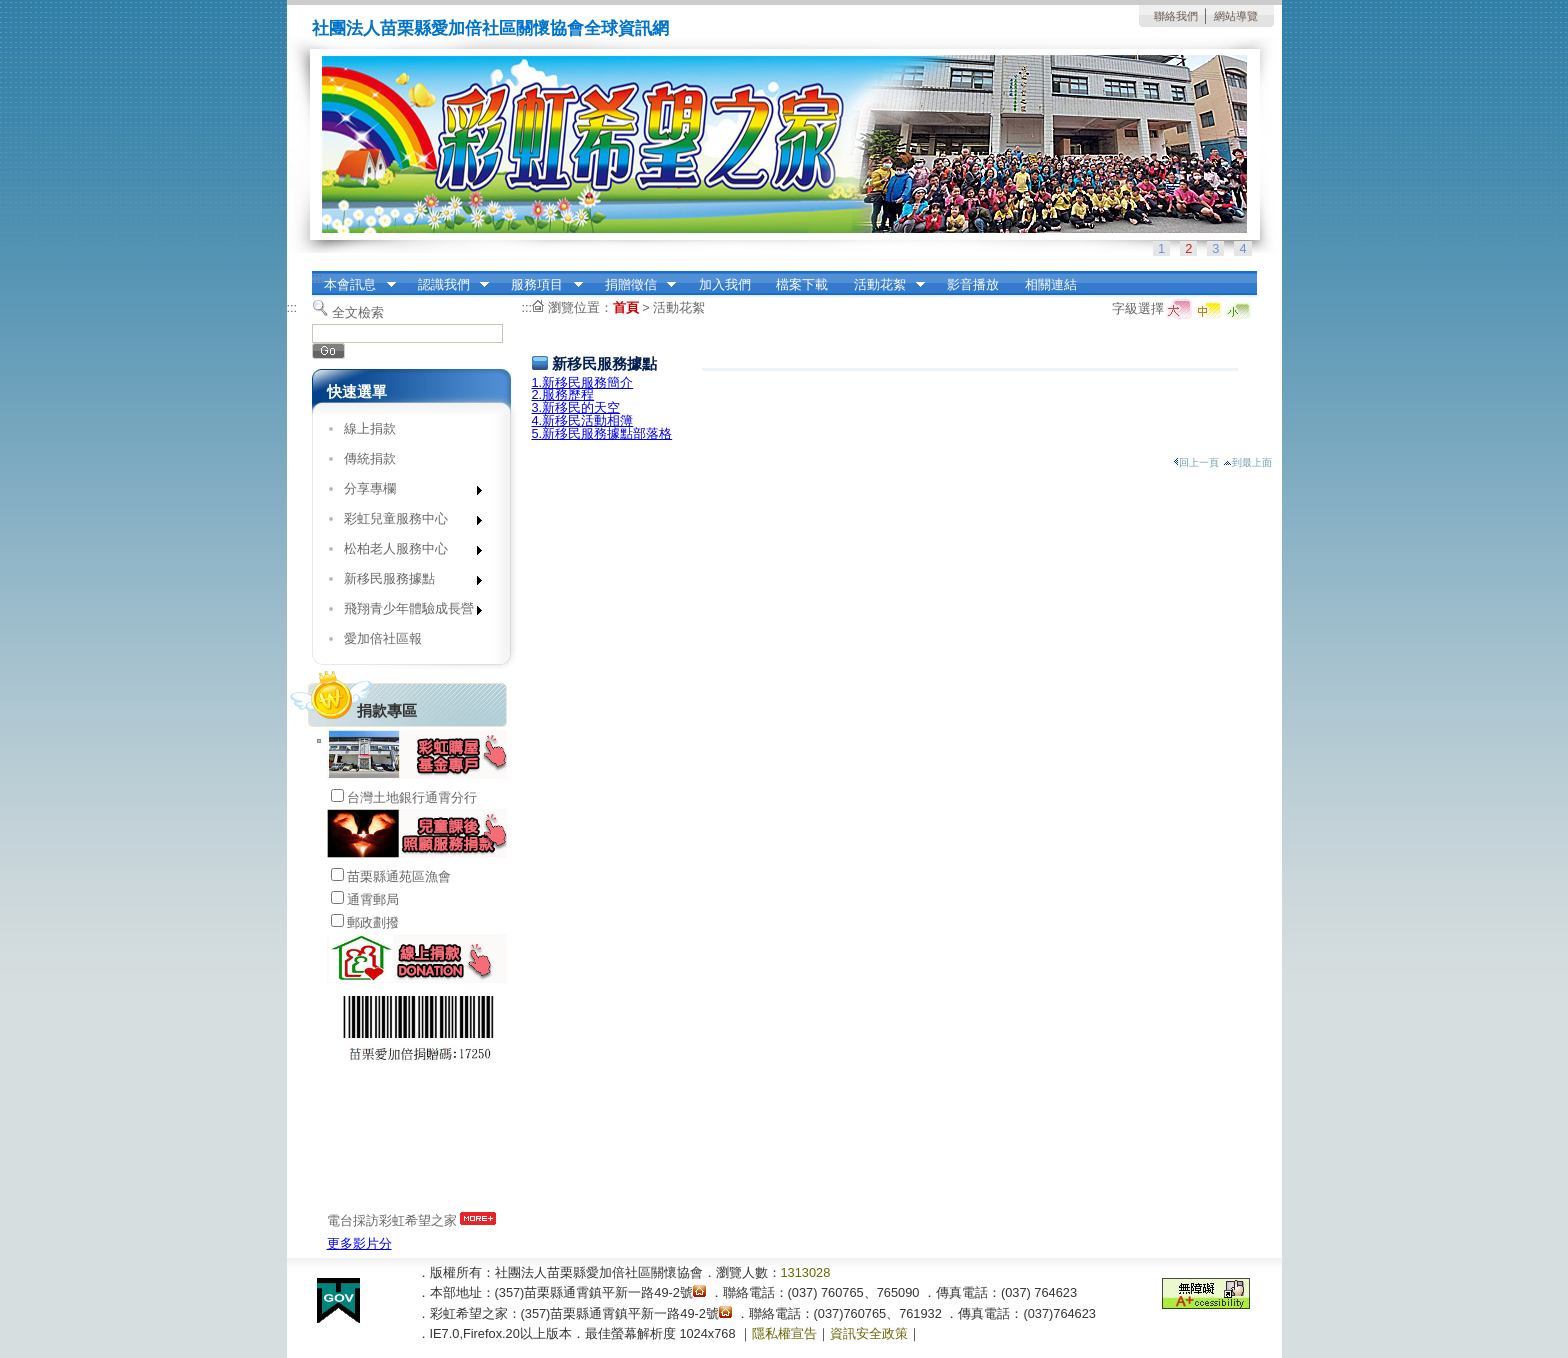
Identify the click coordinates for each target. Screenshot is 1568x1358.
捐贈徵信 (634, 285)
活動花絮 (883, 285)
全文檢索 (358, 312)
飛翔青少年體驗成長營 (406, 612)
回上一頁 (1196, 462)
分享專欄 (406, 492)
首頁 (626, 307)
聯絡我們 (1176, 16)
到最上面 (1247, 462)
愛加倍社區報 (383, 638)
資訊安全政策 (869, 1333)
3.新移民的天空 (576, 407)
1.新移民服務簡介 (583, 382)
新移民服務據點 (406, 582)
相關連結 (1051, 284)
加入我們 (725, 284)
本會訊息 (354, 285)
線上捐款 (370, 428)
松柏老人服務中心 (406, 552)
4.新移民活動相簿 (583, 420)
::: (317, 277)
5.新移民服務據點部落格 (602, 433)
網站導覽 (1236, 16)
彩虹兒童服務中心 (406, 522)
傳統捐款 (370, 458)
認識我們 (447, 285)
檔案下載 (802, 284)
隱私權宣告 (784, 1333)
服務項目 (541, 285)
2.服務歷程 (563, 394)
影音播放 (973, 284)
